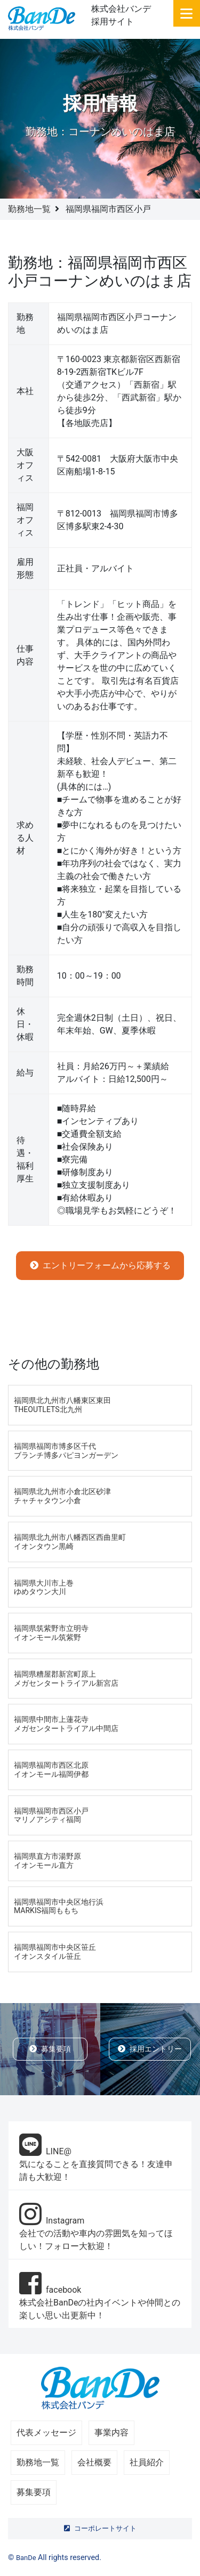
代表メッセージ (46, 2432)
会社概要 (94, 2462)
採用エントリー (150, 2049)
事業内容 (111, 2432)
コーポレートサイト (100, 2528)
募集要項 (50, 2049)
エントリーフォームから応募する (100, 1265)
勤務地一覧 (29, 209)
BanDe (26, 2558)
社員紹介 (147, 2462)
